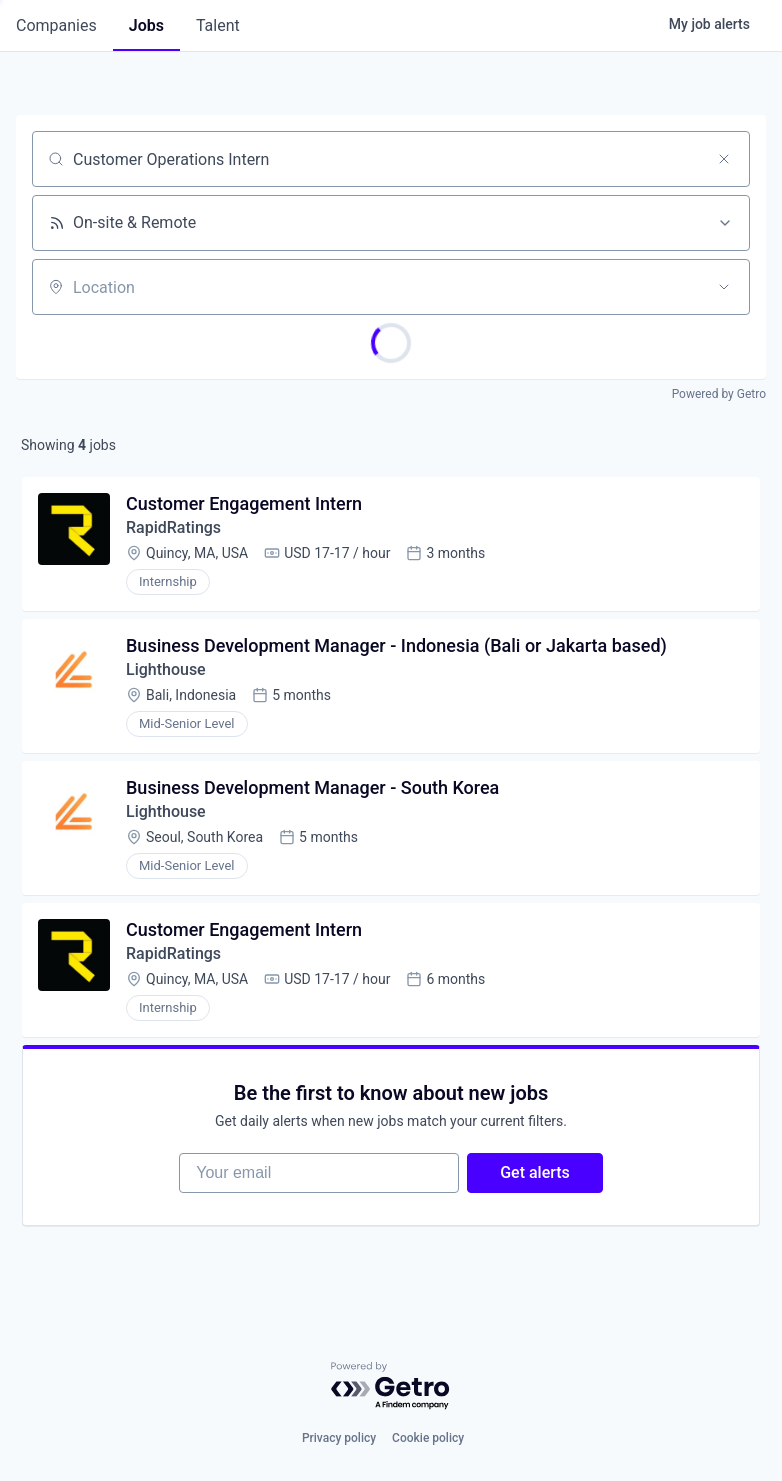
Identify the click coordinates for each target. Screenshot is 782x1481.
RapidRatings (173, 527)
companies (56, 25)
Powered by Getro (719, 394)
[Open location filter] (724, 287)
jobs (146, 25)
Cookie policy (428, 1438)
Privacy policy (339, 1438)
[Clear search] (724, 159)
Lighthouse (166, 669)
